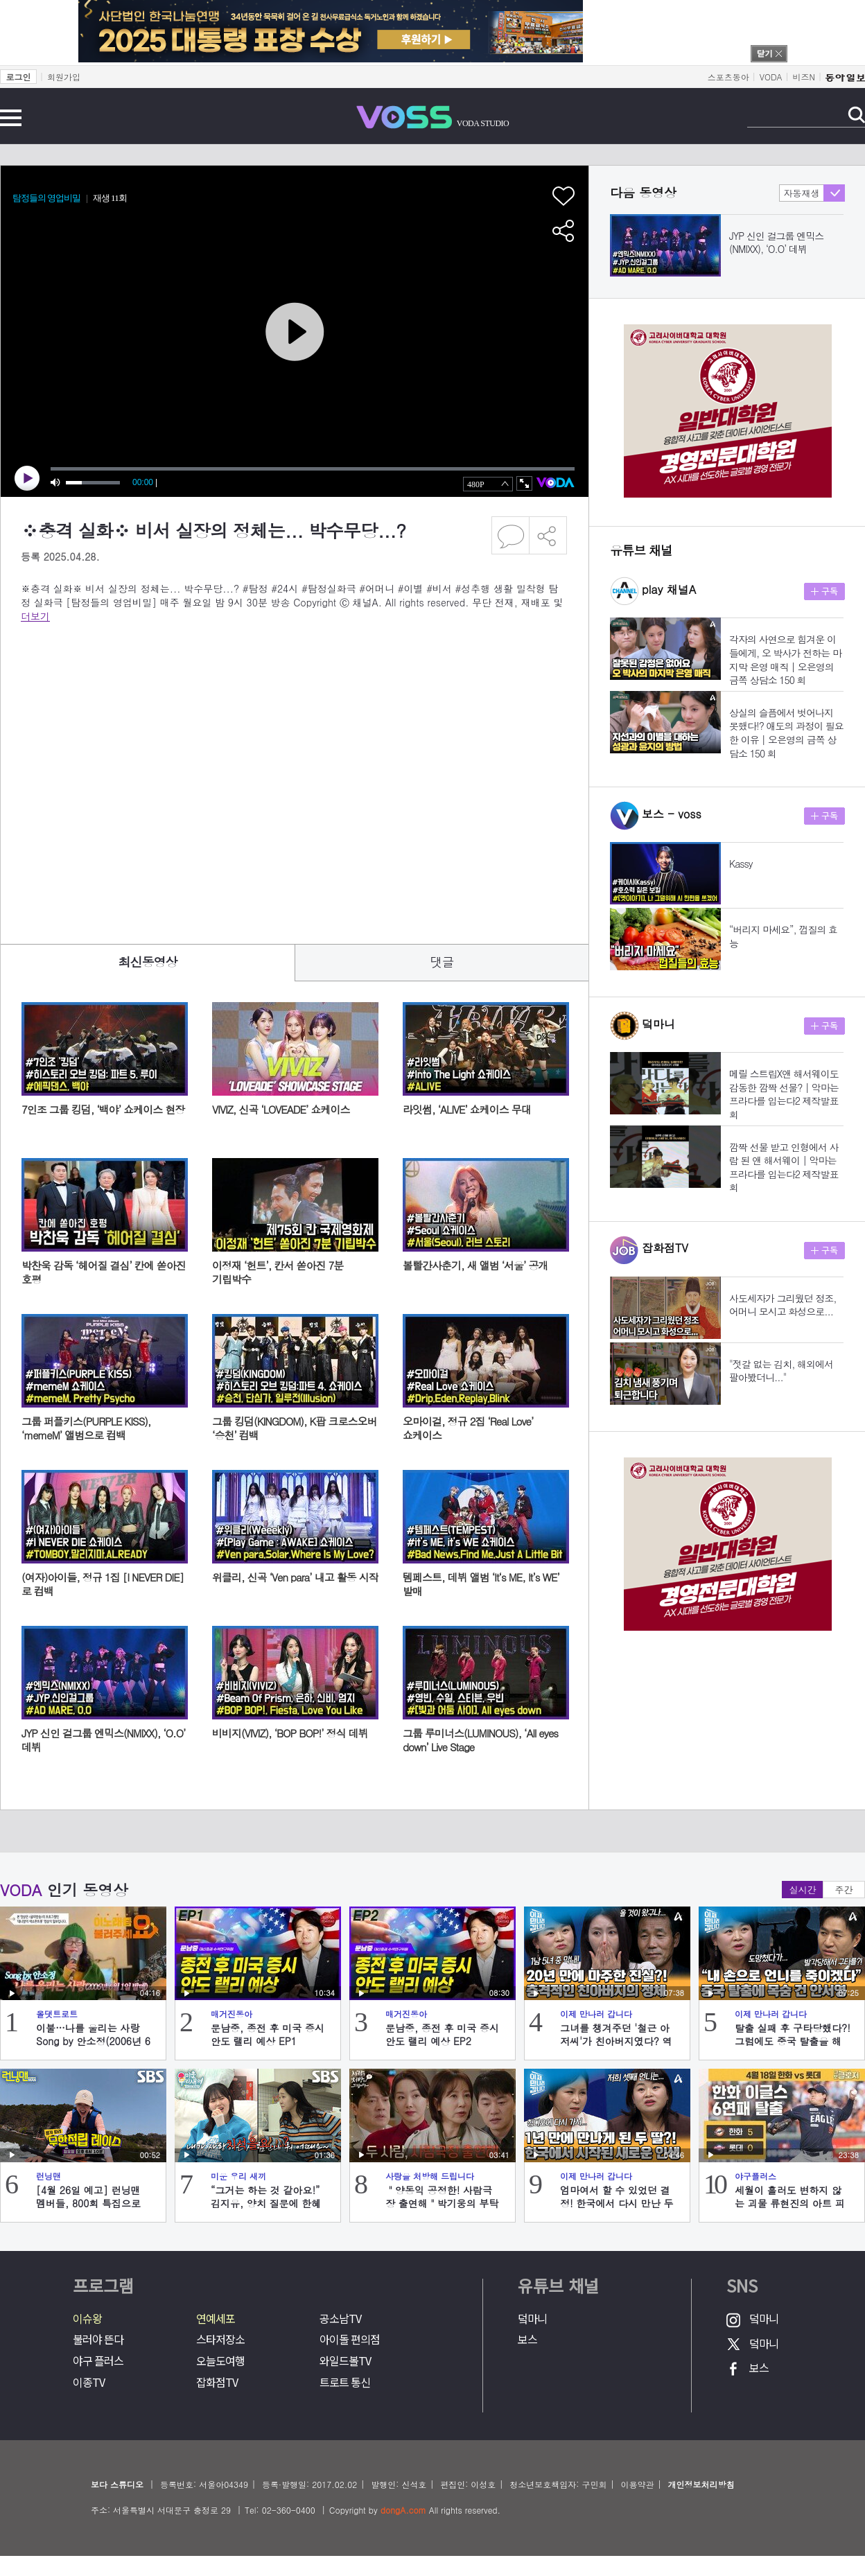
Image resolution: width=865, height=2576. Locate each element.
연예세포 (215, 2318)
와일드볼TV (345, 2361)
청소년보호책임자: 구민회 (557, 2484)
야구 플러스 (98, 2361)
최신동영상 (148, 961)
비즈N (804, 76)
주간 (844, 1889)
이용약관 (637, 2484)
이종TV (89, 2382)
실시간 (802, 1889)
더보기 (35, 616)
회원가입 (63, 76)
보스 (527, 2339)
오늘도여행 (220, 2361)
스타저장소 (220, 2339)
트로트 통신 (345, 2382)
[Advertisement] (130, 774)
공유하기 (548, 535)
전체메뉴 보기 (10, 117)
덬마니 (532, 2318)
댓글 (442, 961)
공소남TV (340, 2318)
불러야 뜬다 (98, 2339)
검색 (856, 114)
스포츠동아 (728, 76)
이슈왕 (87, 2318)
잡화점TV (217, 2382)
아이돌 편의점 (350, 2339)
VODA (771, 76)
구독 (824, 591)
